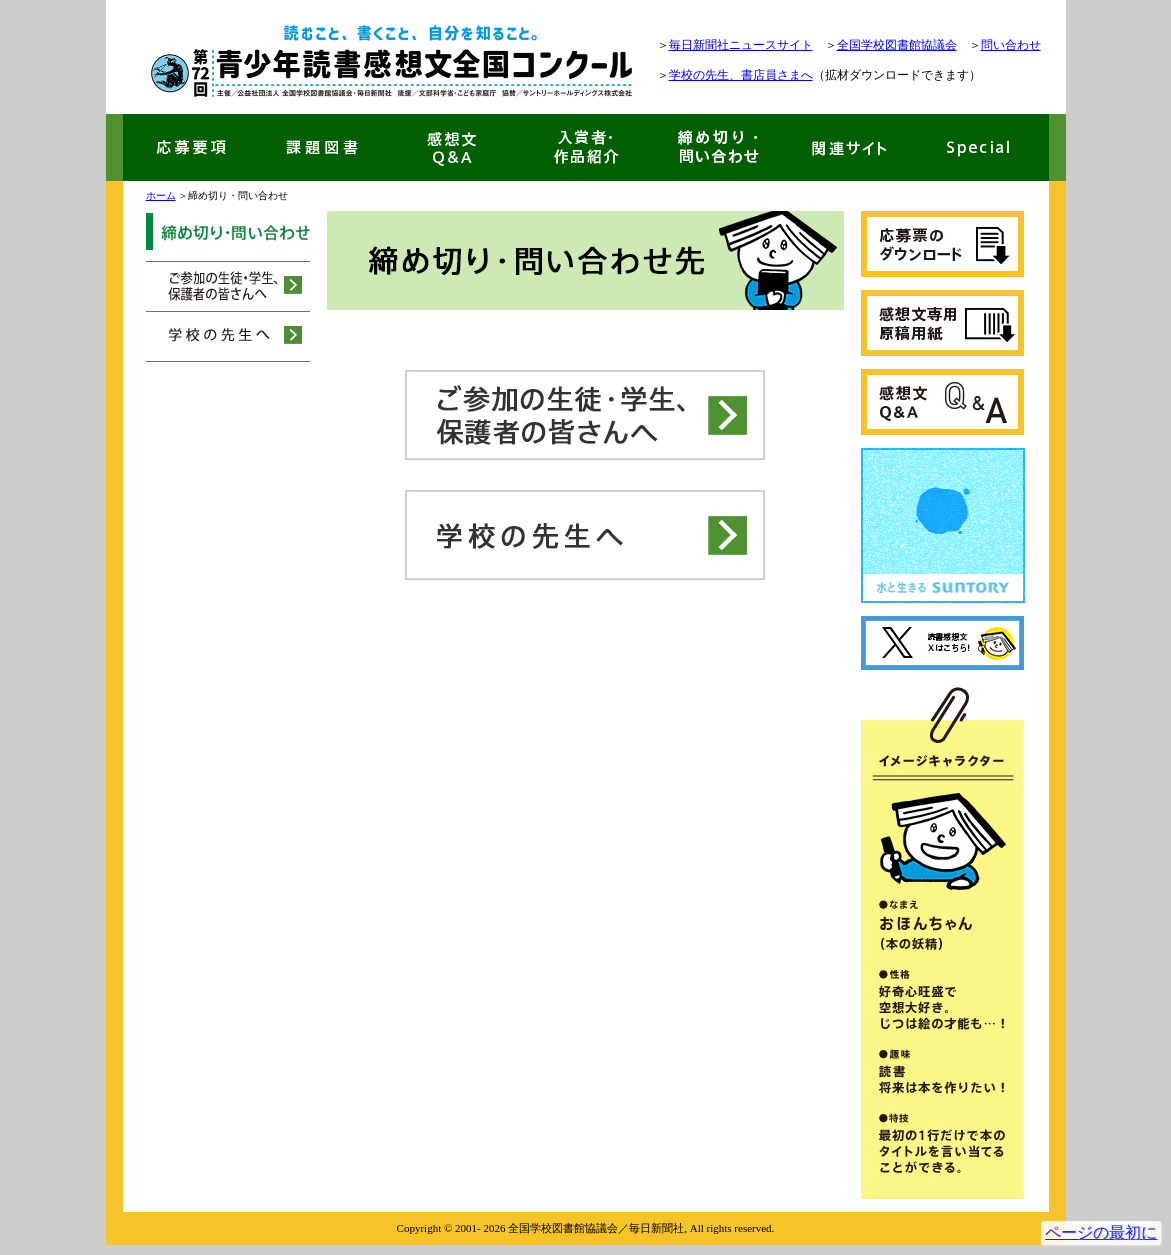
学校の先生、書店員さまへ (741, 75)
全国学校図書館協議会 (897, 45)
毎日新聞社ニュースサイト (741, 45)
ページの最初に (1101, 1232)
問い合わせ (1011, 45)
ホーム (161, 195)
